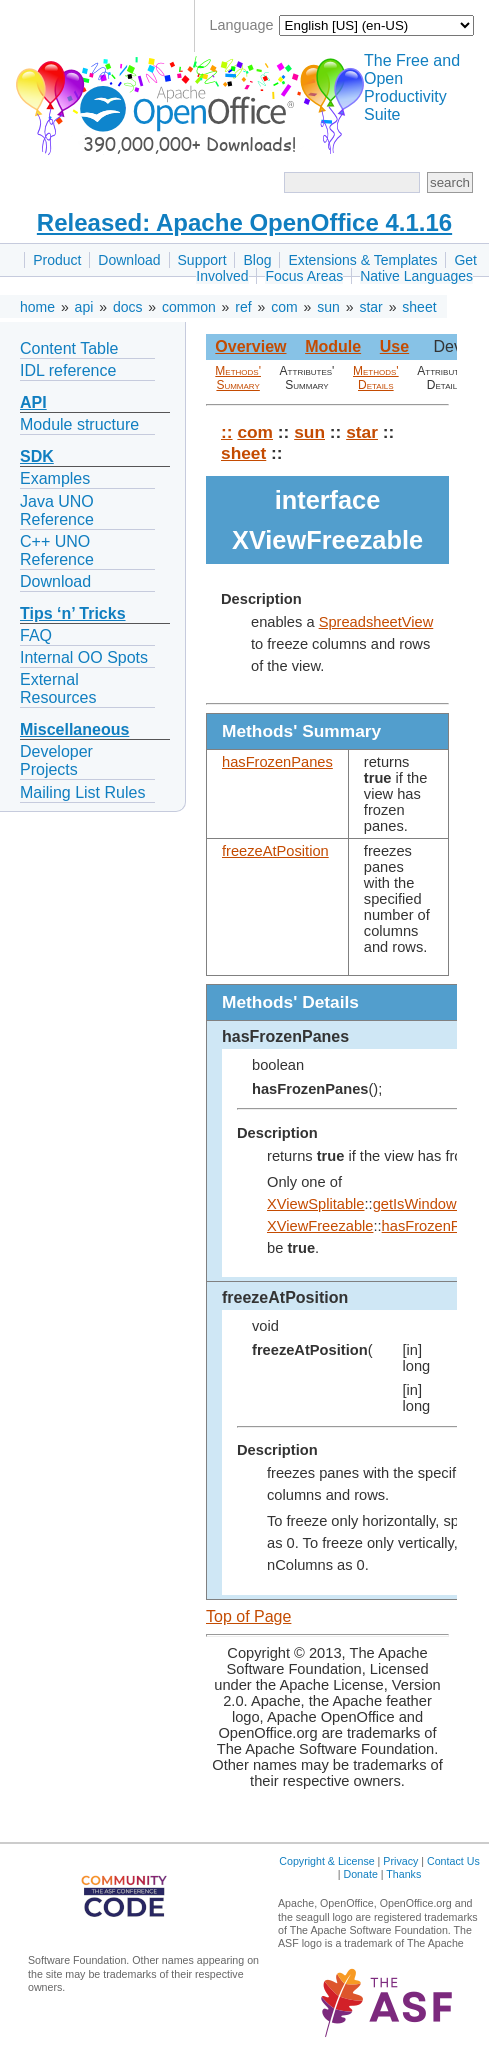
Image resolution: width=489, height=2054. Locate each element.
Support (202, 260)
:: (227, 432)
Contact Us (453, 1861)
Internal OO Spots (84, 657)
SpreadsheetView (376, 622)
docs (128, 307)
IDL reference (68, 370)
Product (57, 260)
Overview (250, 346)
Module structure (79, 424)
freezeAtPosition (275, 851)
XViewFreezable (320, 1226)
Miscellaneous (74, 729)
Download (129, 260)
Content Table (69, 348)
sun (328, 307)
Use (394, 346)
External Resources (58, 688)
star (370, 307)
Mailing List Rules (82, 792)
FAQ (36, 635)
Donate (360, 1874)
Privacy (400, 1861)
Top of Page (248, 1616)
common (189, 307)
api (84, 307)
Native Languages (416, 276)
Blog (257, 260)
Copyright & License (326, 1861)
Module (333, 346)
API (33, 402)
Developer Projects (56, 760)
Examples (55, 478)
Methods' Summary (238, 378)
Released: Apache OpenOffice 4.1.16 (244, 222)
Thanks (403, 1874)
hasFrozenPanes (277, 762)
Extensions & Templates (362, 260)
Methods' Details (376, 378)
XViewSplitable (316, 1204)
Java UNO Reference (57, 510)
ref (243, 307)
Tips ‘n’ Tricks (73, 613)
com (284, 307)
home (37, 307)
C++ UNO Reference (57, 550)
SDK (37, 456)
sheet (419, 307)
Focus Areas (304, 276)
